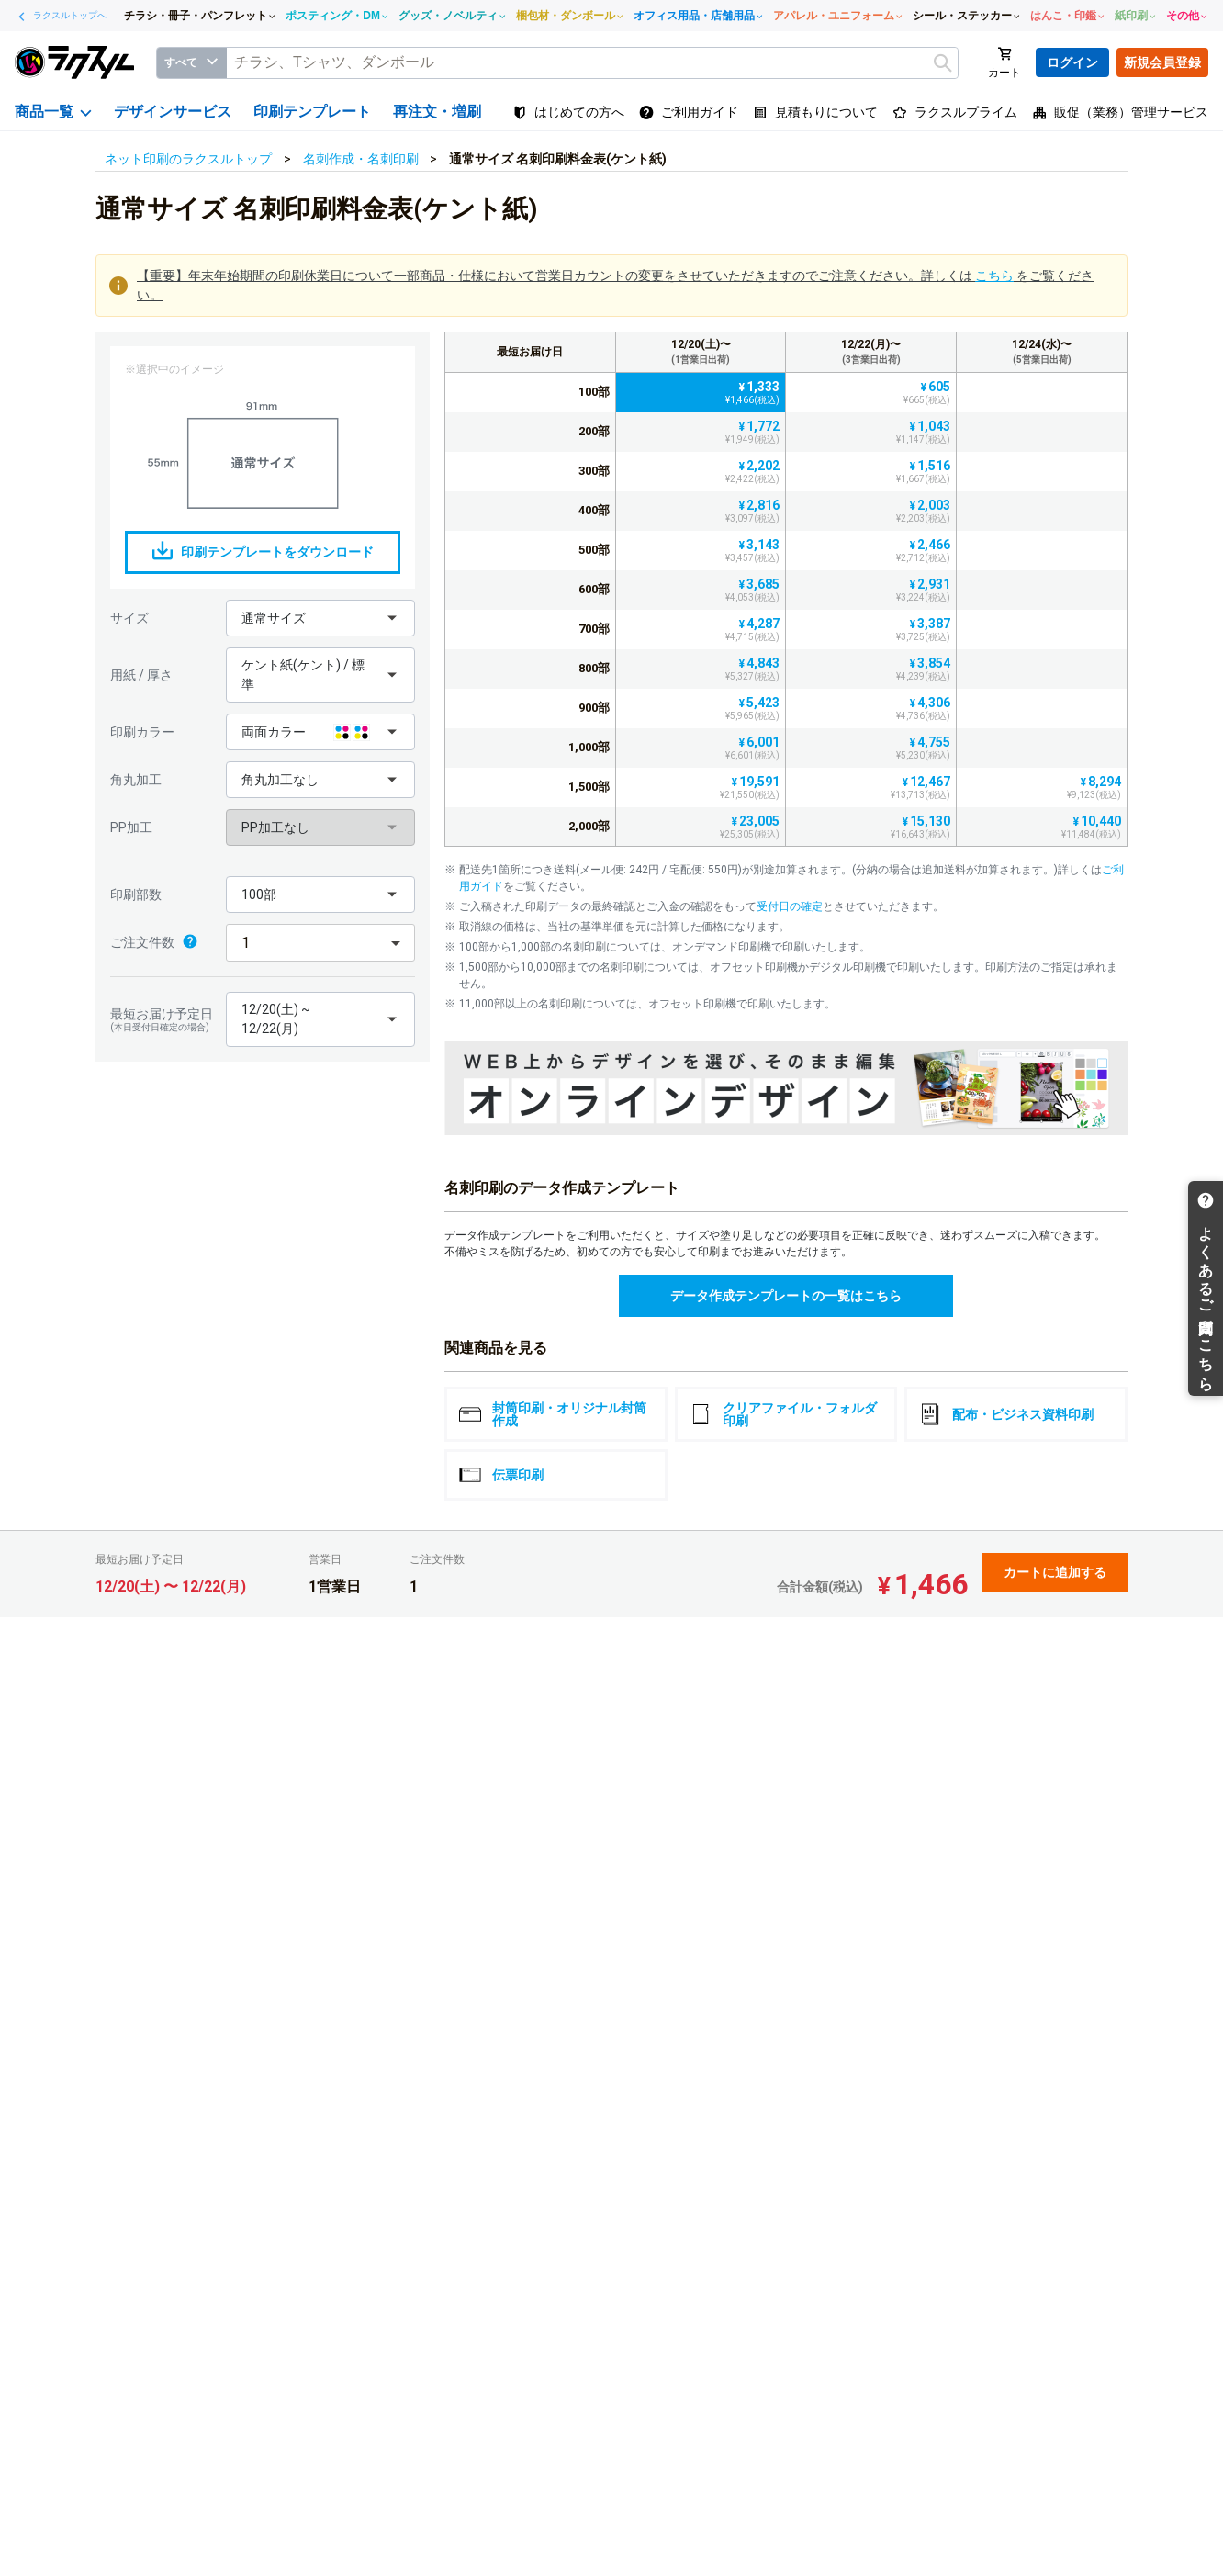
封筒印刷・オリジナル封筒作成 (552, 1414)
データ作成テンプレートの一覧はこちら (786, 1295)
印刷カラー (142, 732)
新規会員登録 (1162, 62)
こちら (994, 275)
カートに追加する (1055, 1572)
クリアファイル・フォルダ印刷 (783, 1414)
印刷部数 (136, 894)
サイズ (129, 618)
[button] (320, 618)
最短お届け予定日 (163, 1020)
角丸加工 (136, 779)
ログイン (1072, 62)
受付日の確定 (790, 906)
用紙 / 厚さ (141, 675)
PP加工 (131, 827)
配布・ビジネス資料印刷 (1006, 1414)
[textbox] (592, 63)
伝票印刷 (501, 1475)
